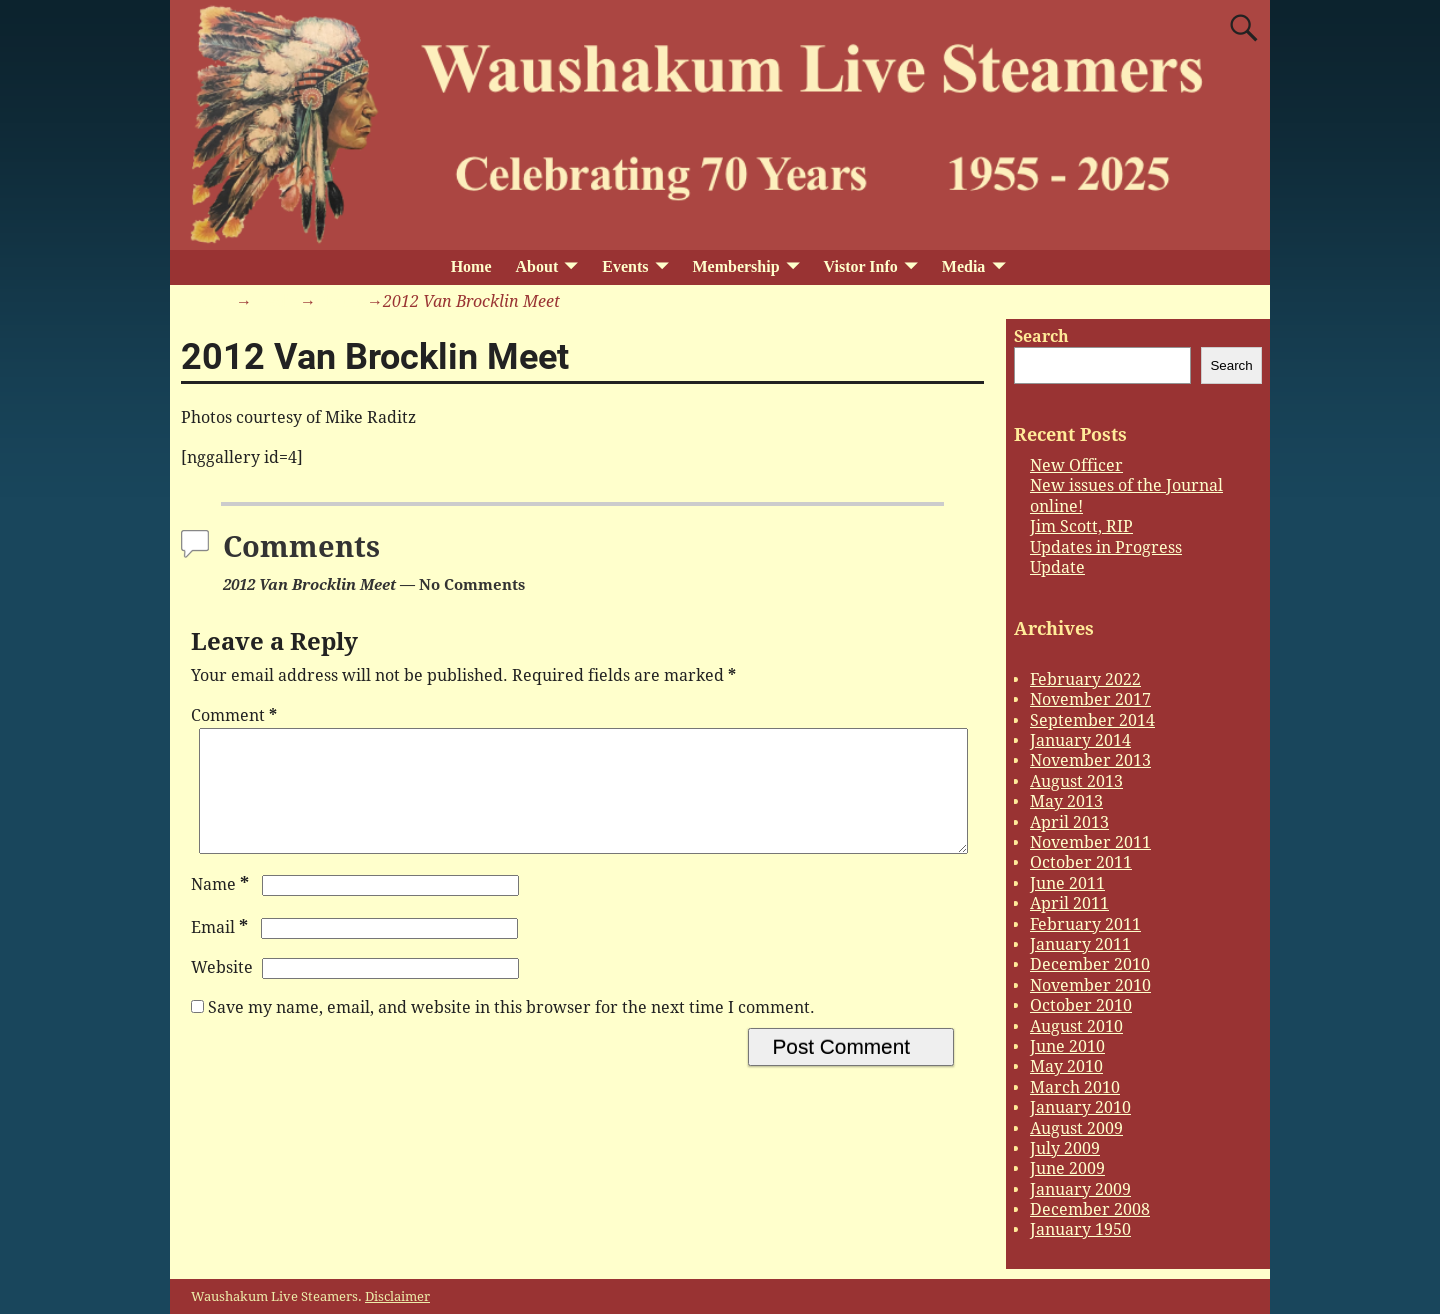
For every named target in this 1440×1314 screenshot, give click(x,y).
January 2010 (1080, 1107)
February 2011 (1085, 924)
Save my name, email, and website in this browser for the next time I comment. (511, 1031)
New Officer (1076, 465)
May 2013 (1066, 801)
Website (222, 991)
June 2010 (1067, 1046)
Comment (236, 715)
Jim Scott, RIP (1081, 526)
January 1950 (1080, 1229)
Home (471, 266)
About (537, 266)
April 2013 (1069, 822)
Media (964, 266)
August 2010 (1076, 1026)
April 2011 (1069, 903)
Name (222, 908)
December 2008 (1090, 1209)
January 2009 (1080, 1189)
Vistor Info (861, 266)
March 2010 (1075, 1087)
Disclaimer (397, 1296)
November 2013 (1090, 760)
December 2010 (1090, 964)
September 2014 (1092, 720)
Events (625, 266)
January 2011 (1080, 944)
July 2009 (1065, 1148)
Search (1041, 336)
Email (221, 951)
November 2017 (1090, 699)
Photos (341, 301)
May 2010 (1066, 1066)
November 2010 (1090, 985)
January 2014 (1080, 740)
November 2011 (1090, 842)
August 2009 (1076, 1128)
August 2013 (1076, 781)
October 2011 (1081, 862)
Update (1057, 567)
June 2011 (1067, 883)
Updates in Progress (1106, 547)
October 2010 (1081, 1005)
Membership (735, 266)
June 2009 (1067, 1168)
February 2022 (1085, 679)
